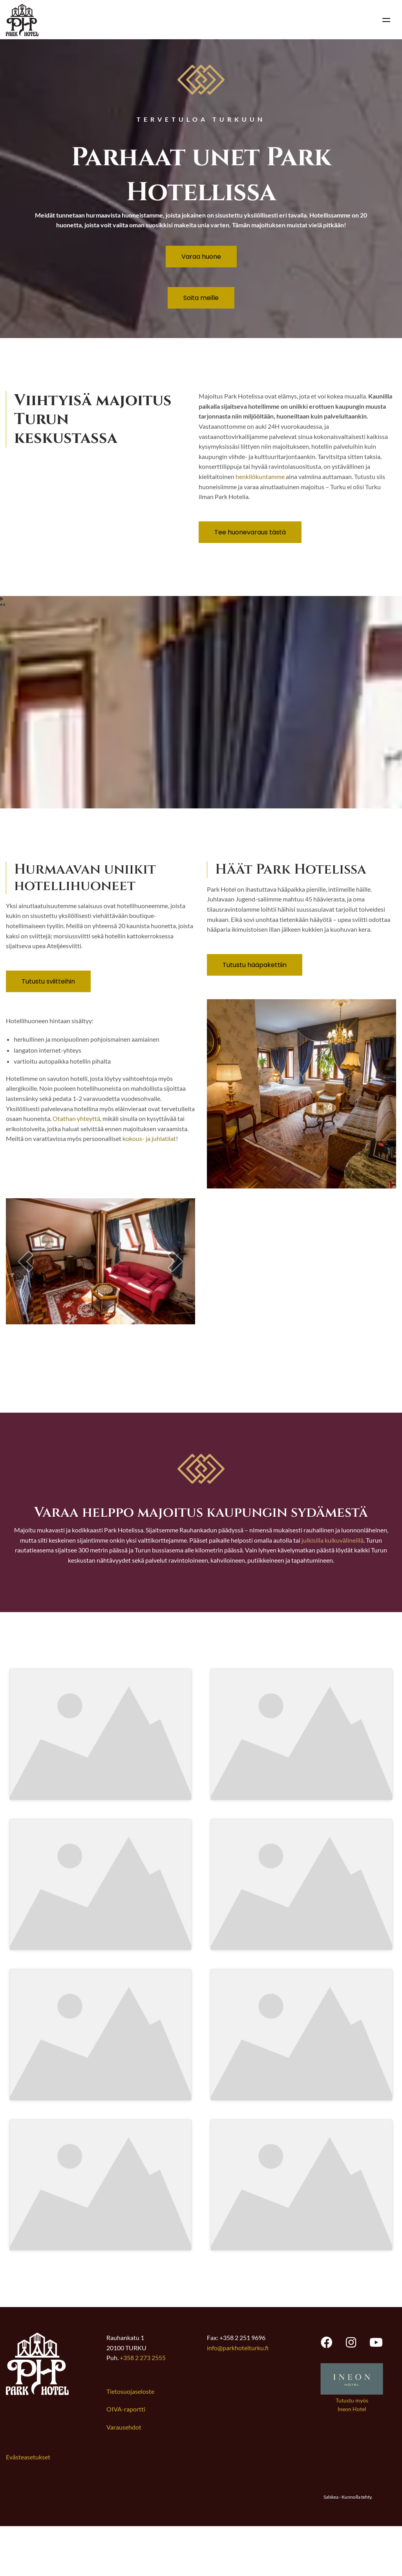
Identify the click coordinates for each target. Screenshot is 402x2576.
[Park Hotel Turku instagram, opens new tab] (351, 2391)
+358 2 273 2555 (143, 2407)
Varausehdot (123, 2476)
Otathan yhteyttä (76, 1118)
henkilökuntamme (260, 476)
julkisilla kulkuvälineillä (333, 1540)
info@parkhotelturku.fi (238, 2397)
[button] (25, 1261)
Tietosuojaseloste (130, 2440)
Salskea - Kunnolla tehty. (348, 2546)
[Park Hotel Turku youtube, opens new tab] (376, 2391)
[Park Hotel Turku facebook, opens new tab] (327, 2391)
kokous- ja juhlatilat (149, 1138)
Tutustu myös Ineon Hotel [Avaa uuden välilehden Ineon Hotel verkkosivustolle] (352, 2454)
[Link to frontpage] (37, 2442)
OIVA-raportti (125, 2459)
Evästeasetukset (28, 2506)
